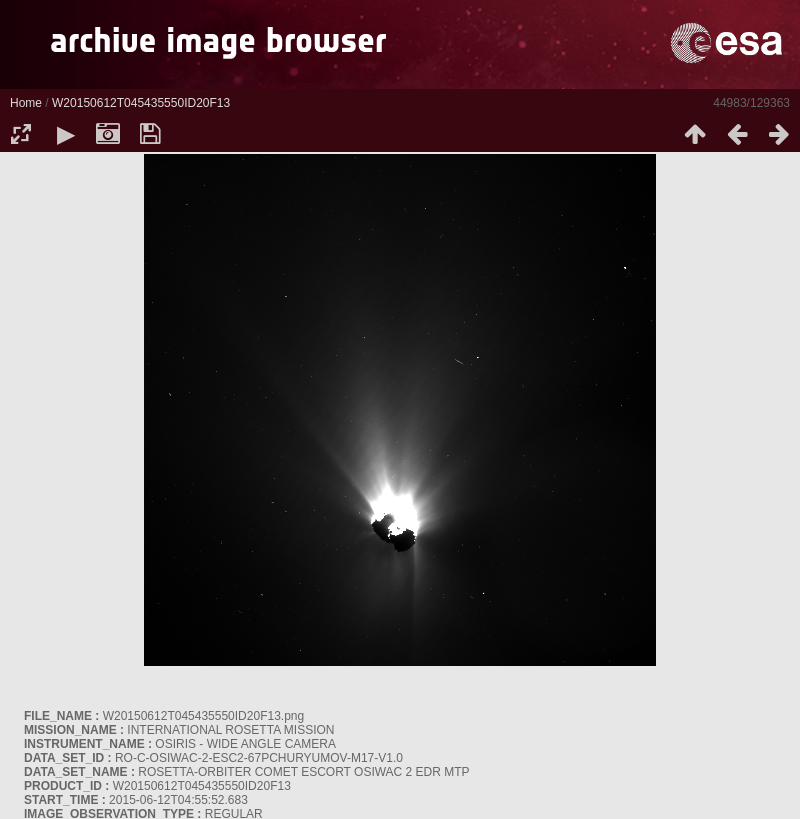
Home (26, 103)
